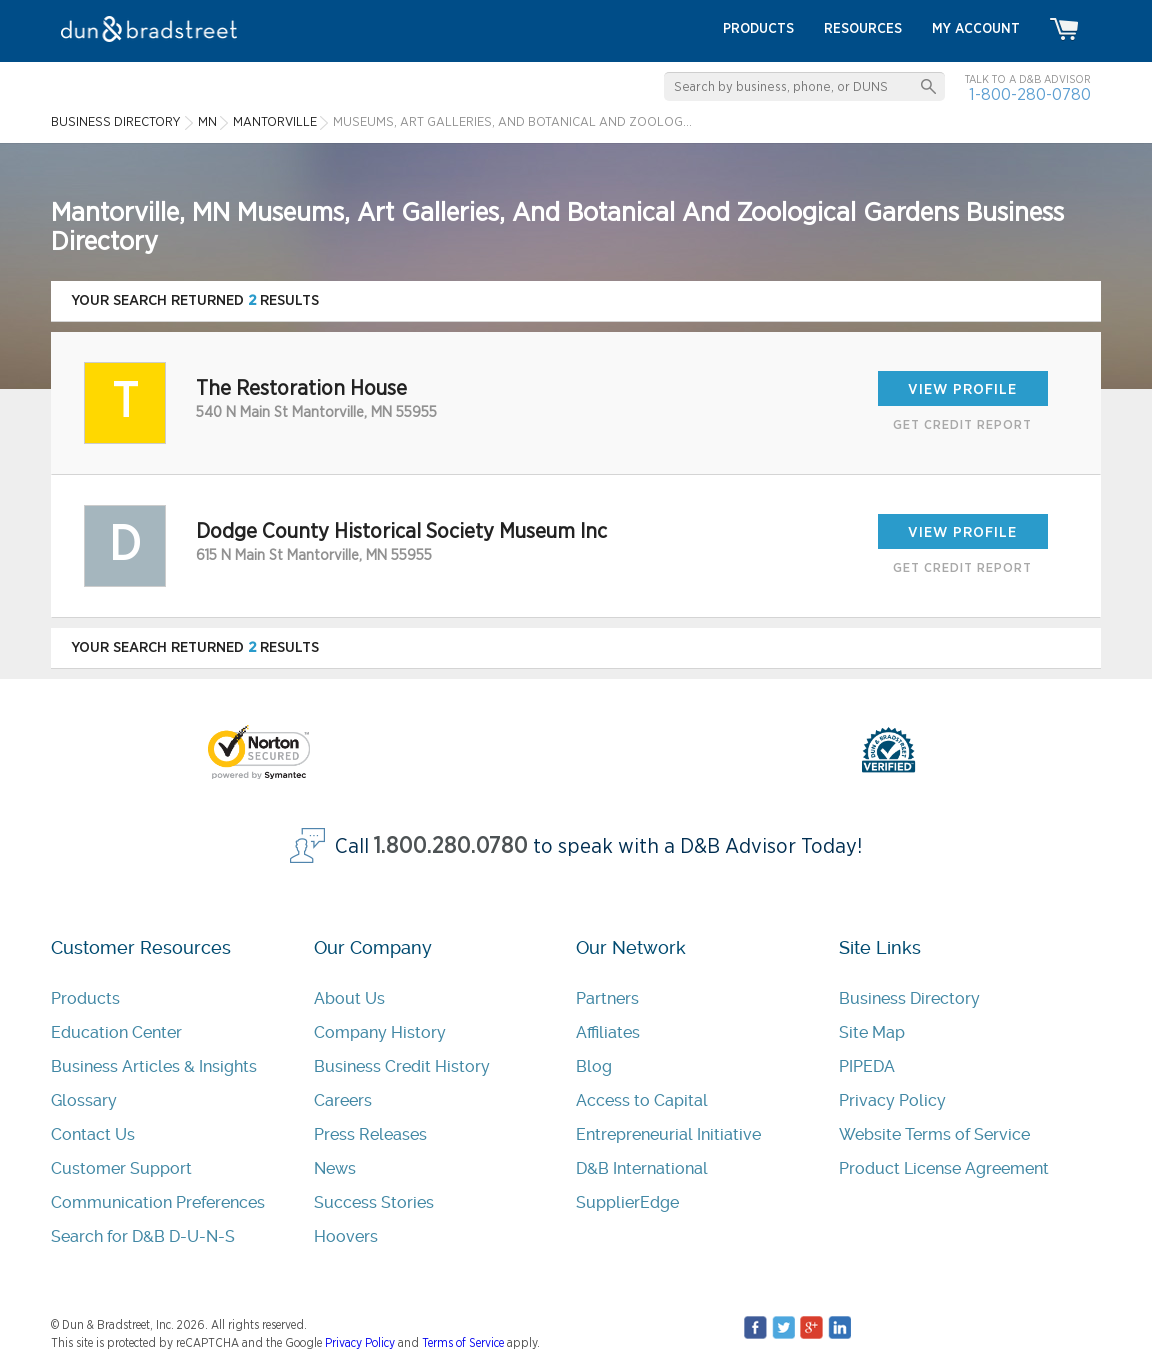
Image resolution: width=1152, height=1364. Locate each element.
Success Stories (374, 1202)
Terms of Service (463, 1343)
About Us (349, 998)
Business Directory (909, 998)
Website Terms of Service (934, 1134)
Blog (594, 1066)
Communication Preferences (158, 1202)
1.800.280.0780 (451, 846)
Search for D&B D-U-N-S (143, 1236)
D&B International (642, 1168)
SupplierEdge (627, 1202)
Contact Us (93, 1134)
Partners (607, 998)
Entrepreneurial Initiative (668, 1134)
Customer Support (121, 1168)
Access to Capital (642, 1100)
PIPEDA (867, 1066)
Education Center (116, 1032)
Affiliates (608, 1032)
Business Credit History (402, 1066)
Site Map (872, 1032)
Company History (380, 1032)
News (335, 1168)
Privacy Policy (892, 1100)
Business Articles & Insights (154, 1066)
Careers (343, 1100)
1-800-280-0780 (1030, 94)
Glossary (84, 1100)
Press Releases (370, 1134)
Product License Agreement (944, 1168)
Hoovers (346, 1236)
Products (85, 998)
